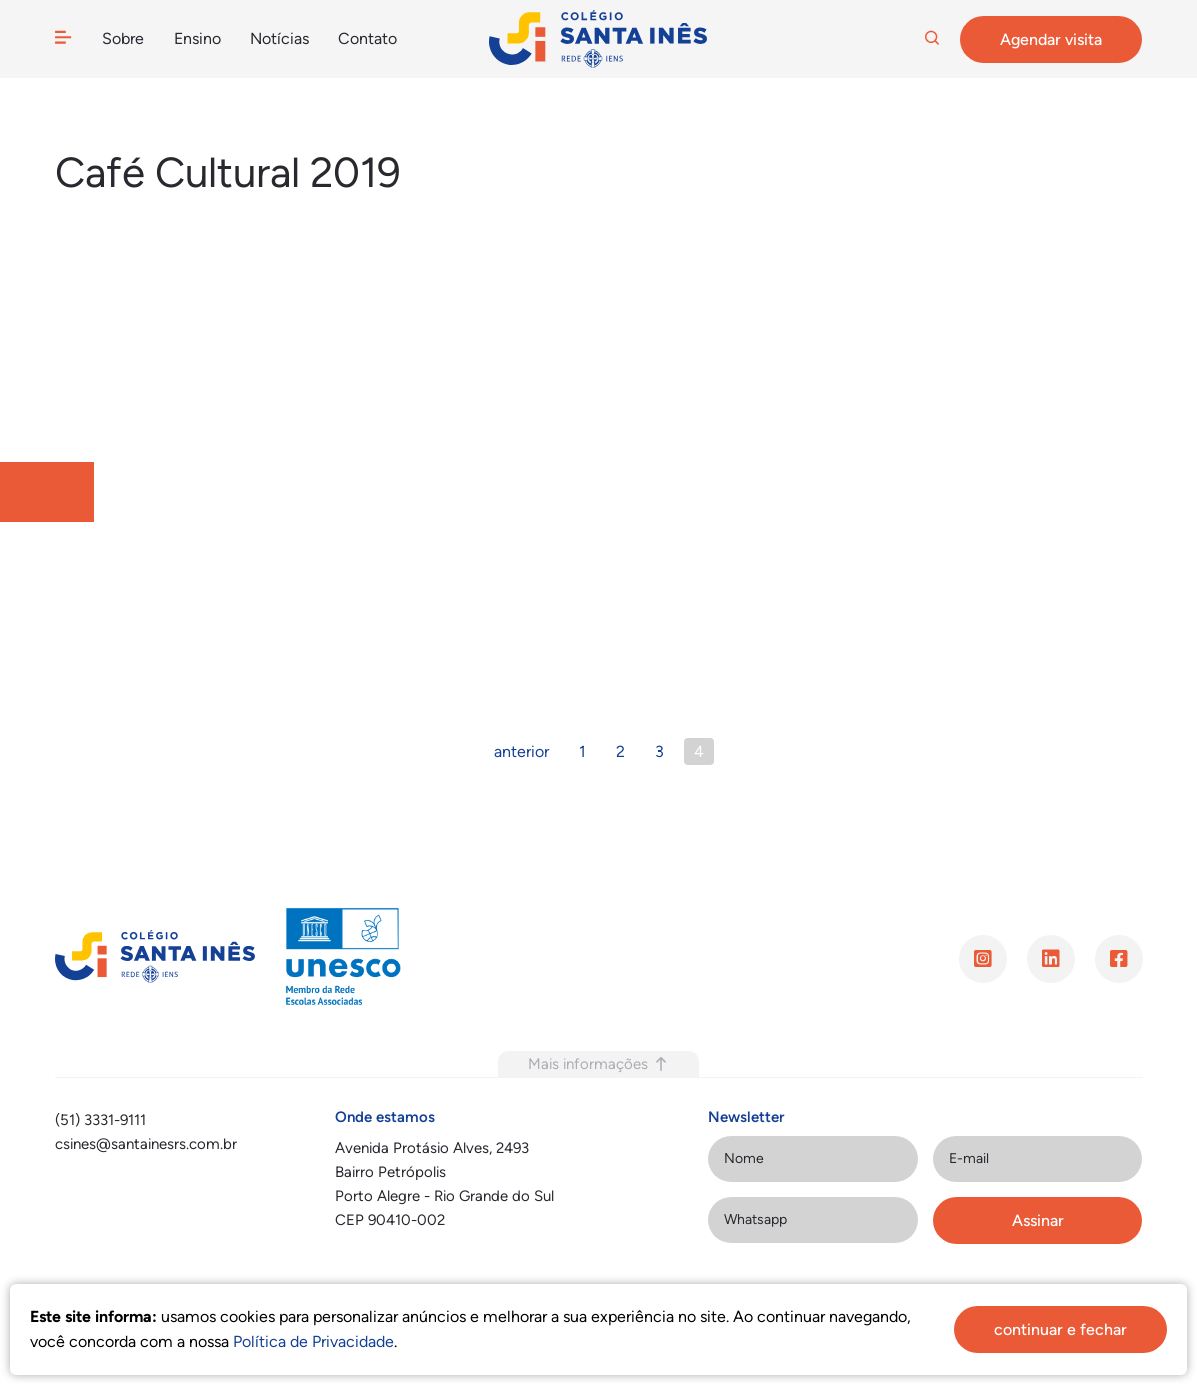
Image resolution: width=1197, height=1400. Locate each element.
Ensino (197, 38)
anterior (521, 751)
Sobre (122, 38)
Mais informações (598, 1064)
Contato (367, 38)
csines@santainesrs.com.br (146, 1144)
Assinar (1038, 1220)
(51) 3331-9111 (100, 1120)
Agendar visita (1051, 39)
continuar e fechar (1060, 1329)
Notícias (279, 38)
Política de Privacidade (313, 1341)
